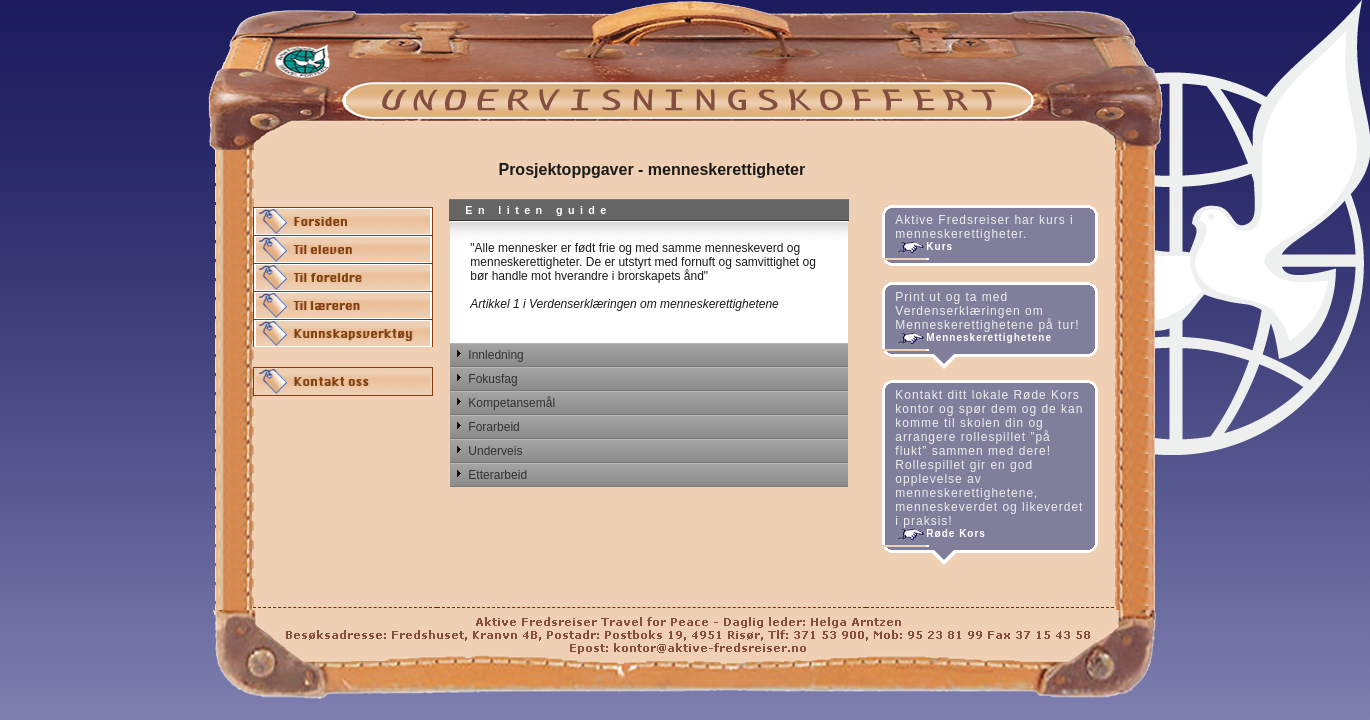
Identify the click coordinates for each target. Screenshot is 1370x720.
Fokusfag (492, 379)
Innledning (495, 355)
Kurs (939, 246)
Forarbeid (493, 427)
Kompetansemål (511, 403)
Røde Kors (956, 533)
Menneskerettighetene (989, 337)
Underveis (495, 451)
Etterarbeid (497, 475)
